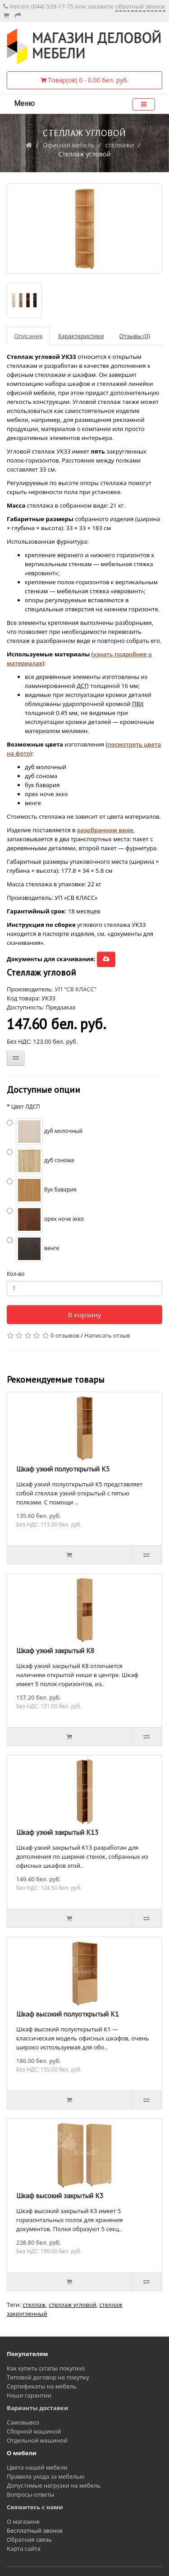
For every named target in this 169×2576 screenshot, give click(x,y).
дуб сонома (40, 1160)
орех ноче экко (45, 1219)
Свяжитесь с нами (35, 2507)
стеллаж (34, 2305)
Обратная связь (29, 2539)
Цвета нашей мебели (37, 2467)
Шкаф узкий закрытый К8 (55, 1650)
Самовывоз (23, 2422)
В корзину (84, 1314)
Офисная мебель (69, 145)
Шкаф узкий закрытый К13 (57, 1832)
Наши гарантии (29, 2395)
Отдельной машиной (37, 2440)
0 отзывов (64, 1335)
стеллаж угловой (72, 2305)
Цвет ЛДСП (25, 1106)
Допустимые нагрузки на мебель (53, 2485)
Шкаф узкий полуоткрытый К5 (63, 1468)
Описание (28, 336)
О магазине (23, 2521)
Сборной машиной (34, 2431)
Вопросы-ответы (30, 2494)
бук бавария (42, 1190)
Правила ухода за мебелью (45, 2476)
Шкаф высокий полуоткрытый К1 (67, 2013)
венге (33, 1248)
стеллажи (119, 145)
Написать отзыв (107, 1335)
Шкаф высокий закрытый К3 (60, 2195)
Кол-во (15, 1274)
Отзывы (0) (134, 336)
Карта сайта (24, 2548)
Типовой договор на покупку (48, 2377)
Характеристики (81, 336)
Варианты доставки (37, 2408)
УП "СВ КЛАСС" (75, 989)
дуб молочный (44, 1131)
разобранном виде (105, 830)
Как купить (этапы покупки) (46, 2368)
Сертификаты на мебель (42, 2386)
